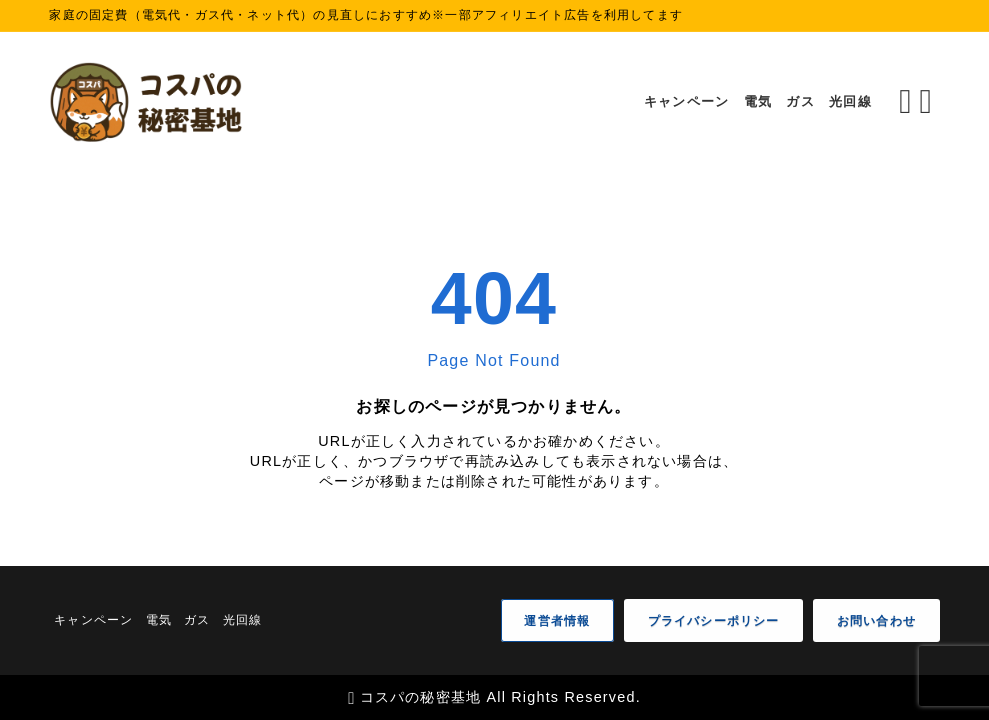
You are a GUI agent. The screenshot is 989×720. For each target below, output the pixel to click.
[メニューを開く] (929, 102)
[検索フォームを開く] (905, 102)
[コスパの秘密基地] (149, 102)
